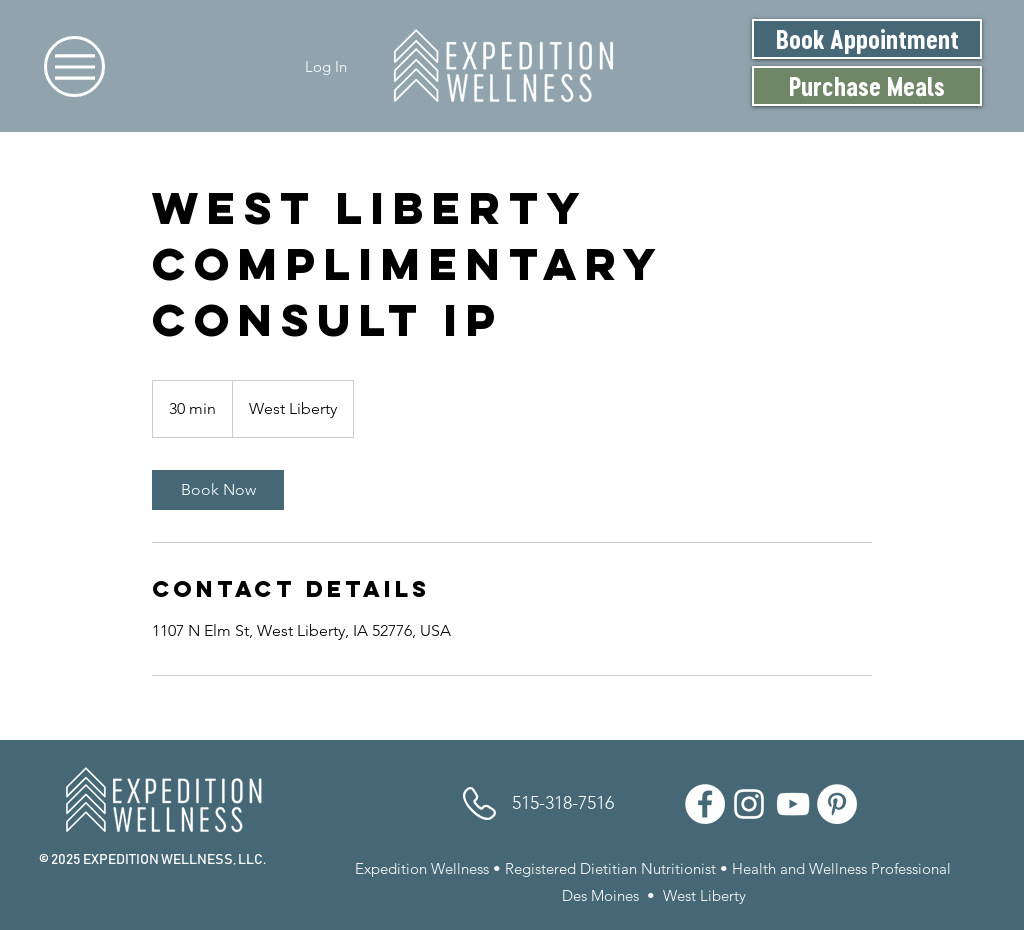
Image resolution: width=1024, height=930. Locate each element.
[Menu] (74, 66)
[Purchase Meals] (867, 86)
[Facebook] (705, 804)
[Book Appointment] (867, 39)
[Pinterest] (837, 804)
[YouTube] (793, 804)
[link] (218, 490)
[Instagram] (749, 804)
